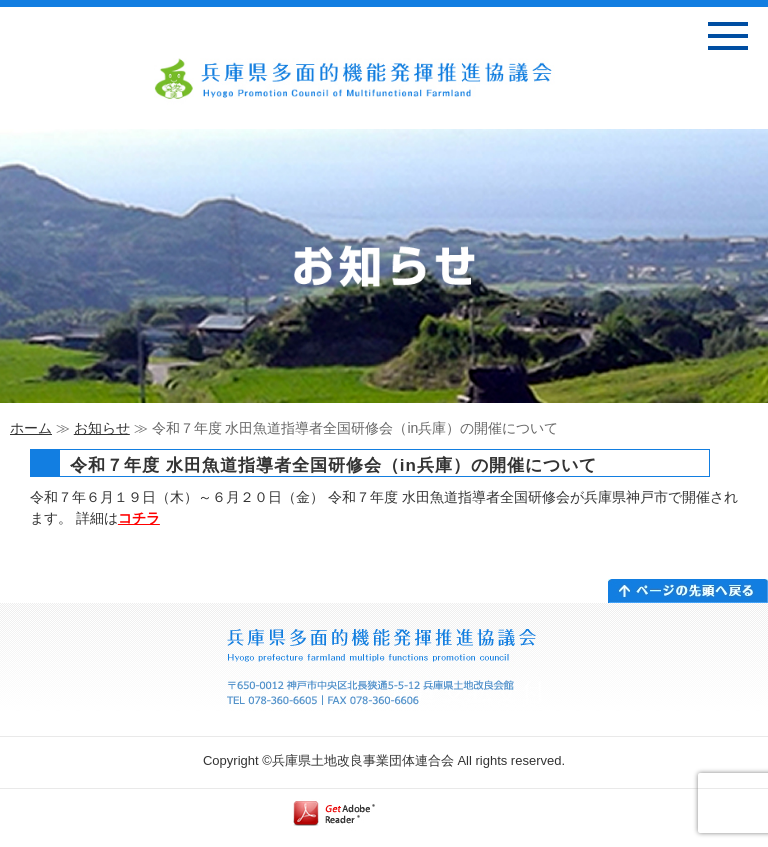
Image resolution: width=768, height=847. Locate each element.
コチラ (139, 518)
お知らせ (102, 428)
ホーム (31, 428)
